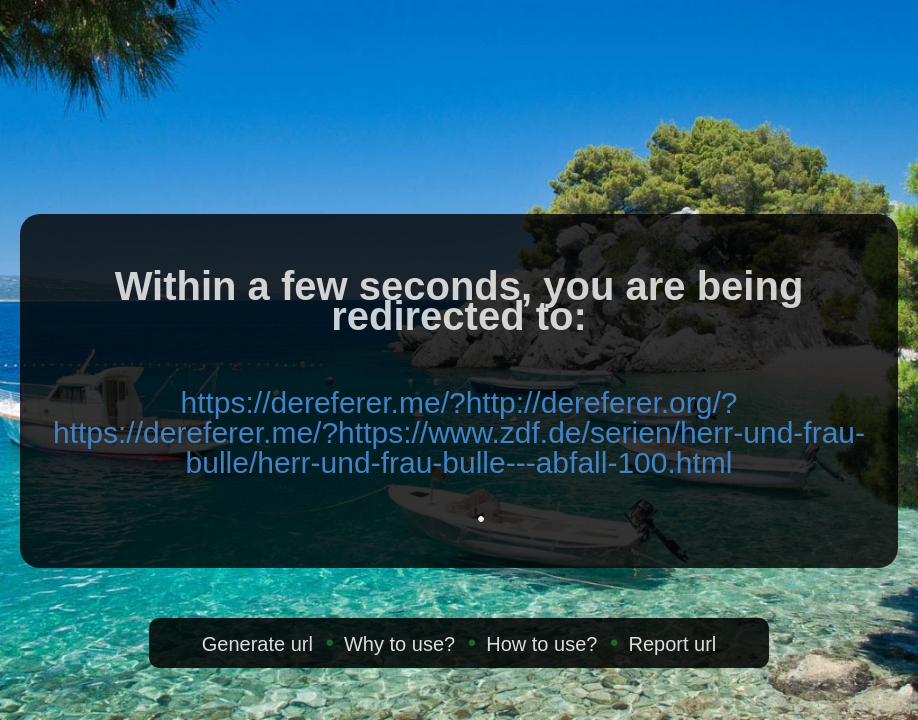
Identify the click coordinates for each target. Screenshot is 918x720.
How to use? (541, 644)
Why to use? (399, 644)
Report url (672, 644)
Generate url (257, 644)
